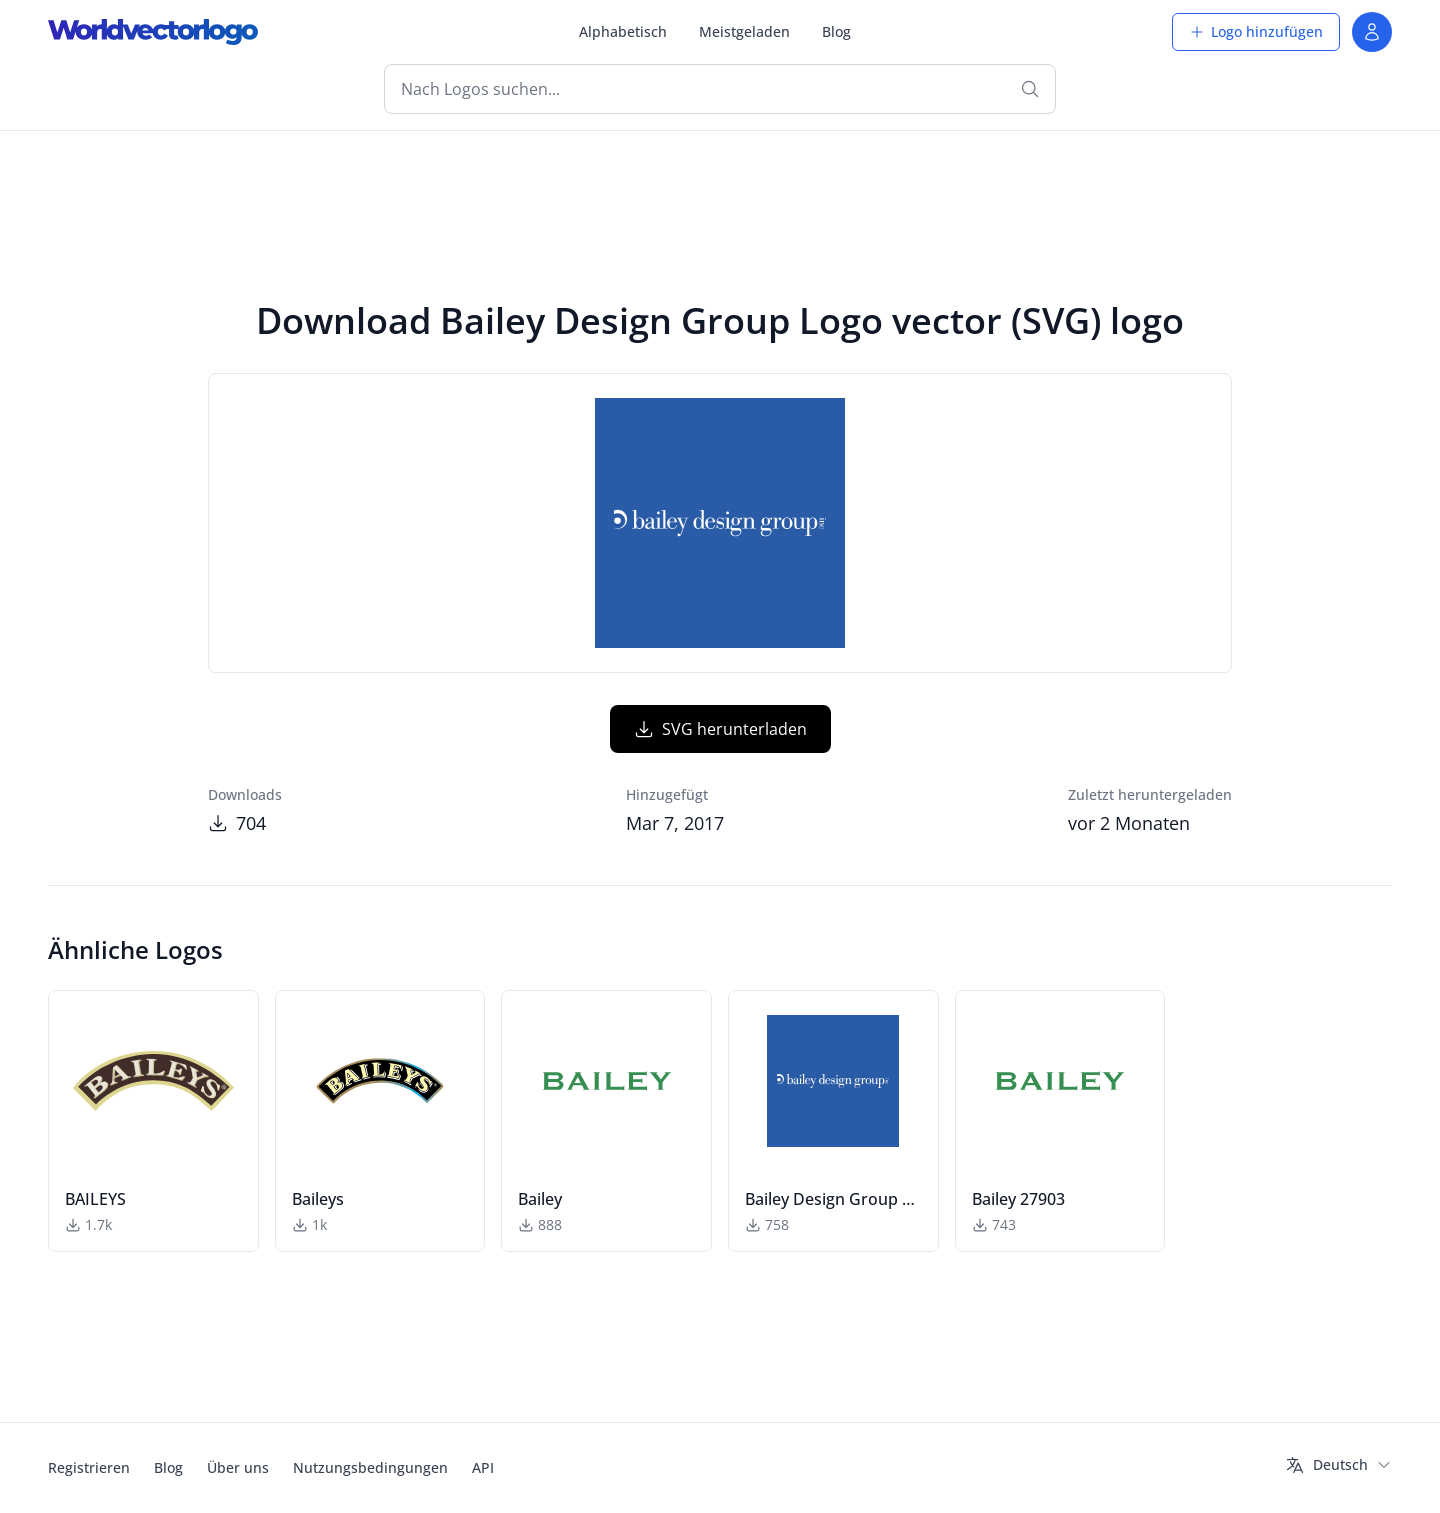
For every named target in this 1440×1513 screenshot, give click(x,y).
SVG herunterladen (720, 729)
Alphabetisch (623, 31)
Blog (836, 31)
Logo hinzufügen (1256, 31)
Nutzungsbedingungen (370, 1467)
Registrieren (89, 1467)
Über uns (238, 1467)
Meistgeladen (744, 31)
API (483, 1467)
